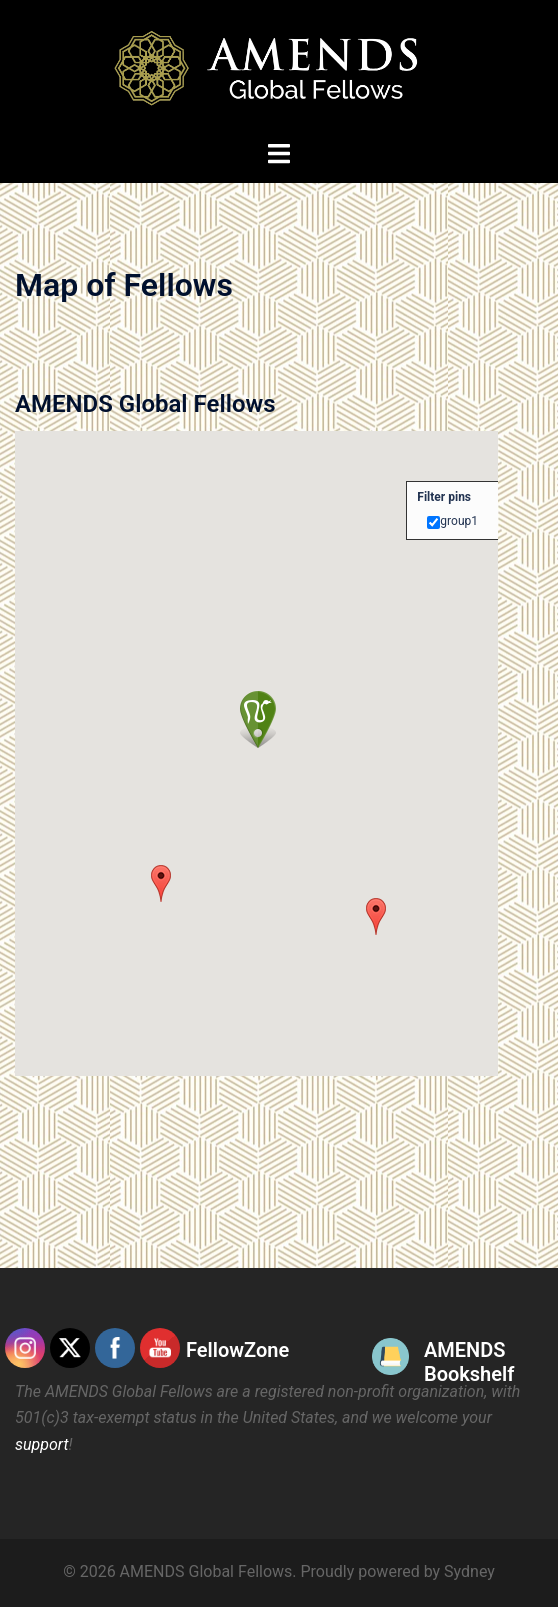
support (42, 1444)
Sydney (469, 1571)
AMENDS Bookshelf (469, 1362)
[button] (376, 916)
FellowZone (237, 1350)
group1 (459, 521)
